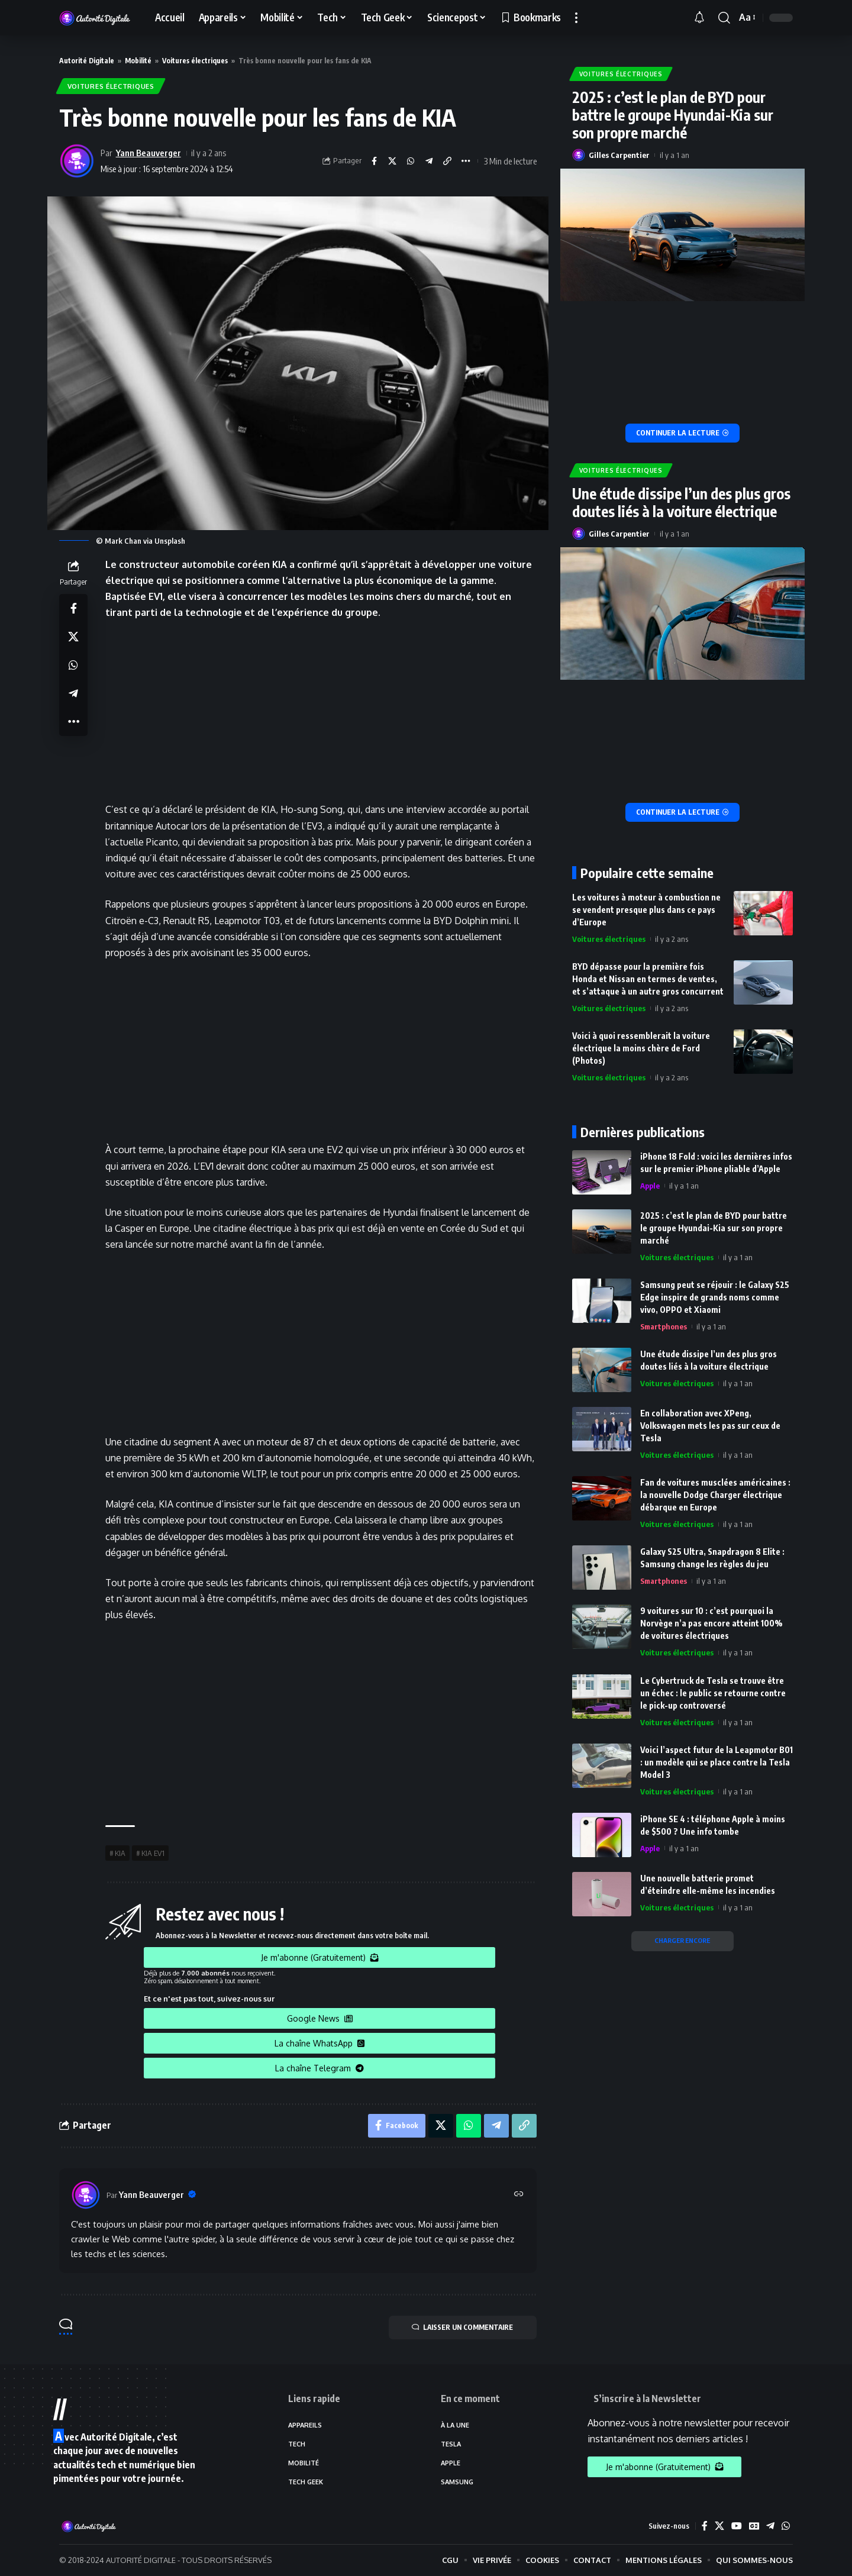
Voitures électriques (195, 60)
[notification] (702, 17)
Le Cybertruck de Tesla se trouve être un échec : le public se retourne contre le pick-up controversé (713, 1691)
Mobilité (138, 60)
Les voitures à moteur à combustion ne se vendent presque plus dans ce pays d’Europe (646, 907)
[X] (719, 2527)
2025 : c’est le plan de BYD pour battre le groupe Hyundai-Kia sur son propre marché (672, 113)
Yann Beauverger (148, 152)
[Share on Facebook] (374, 161)
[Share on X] (392, 161)
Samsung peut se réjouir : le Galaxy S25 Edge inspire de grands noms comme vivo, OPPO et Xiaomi (714, 1296)
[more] (576, 17)
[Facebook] (704, 2527)
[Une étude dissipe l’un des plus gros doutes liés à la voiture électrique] (682, 810)
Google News (320, 2018)
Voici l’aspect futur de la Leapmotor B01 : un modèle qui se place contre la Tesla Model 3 (716, 1760)
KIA (120, 1853)
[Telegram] (770, 2527)
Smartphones (663, 1325)
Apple (650, 1184)
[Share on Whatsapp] (410, 161)
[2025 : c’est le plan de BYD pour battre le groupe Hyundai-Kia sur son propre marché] (682, 431)
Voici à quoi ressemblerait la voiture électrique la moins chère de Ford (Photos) (641, 1046)
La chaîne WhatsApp (319, 2043)
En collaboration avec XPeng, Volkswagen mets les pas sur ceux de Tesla (710, 1424)
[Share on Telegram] (429, 161)
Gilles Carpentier (619, 153)
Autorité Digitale (86, 60)
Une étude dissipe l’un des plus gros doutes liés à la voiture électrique (681, 501)
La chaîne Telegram (319, 2068)
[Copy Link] (447, 161)
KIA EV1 (152, 1853)
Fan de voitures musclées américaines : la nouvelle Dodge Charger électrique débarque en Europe (715, 1493)
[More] (465, 161)
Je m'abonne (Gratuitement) (320, 1958)
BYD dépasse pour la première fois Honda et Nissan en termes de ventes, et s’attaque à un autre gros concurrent (648, 977)
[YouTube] (736, 2527)
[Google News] (754, 2527)
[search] (724, 18)
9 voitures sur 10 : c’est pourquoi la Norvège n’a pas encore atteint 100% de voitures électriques (711, 1622)
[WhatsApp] (786, 2527)
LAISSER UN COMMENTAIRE (462, 2327)
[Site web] (519, 2195)
